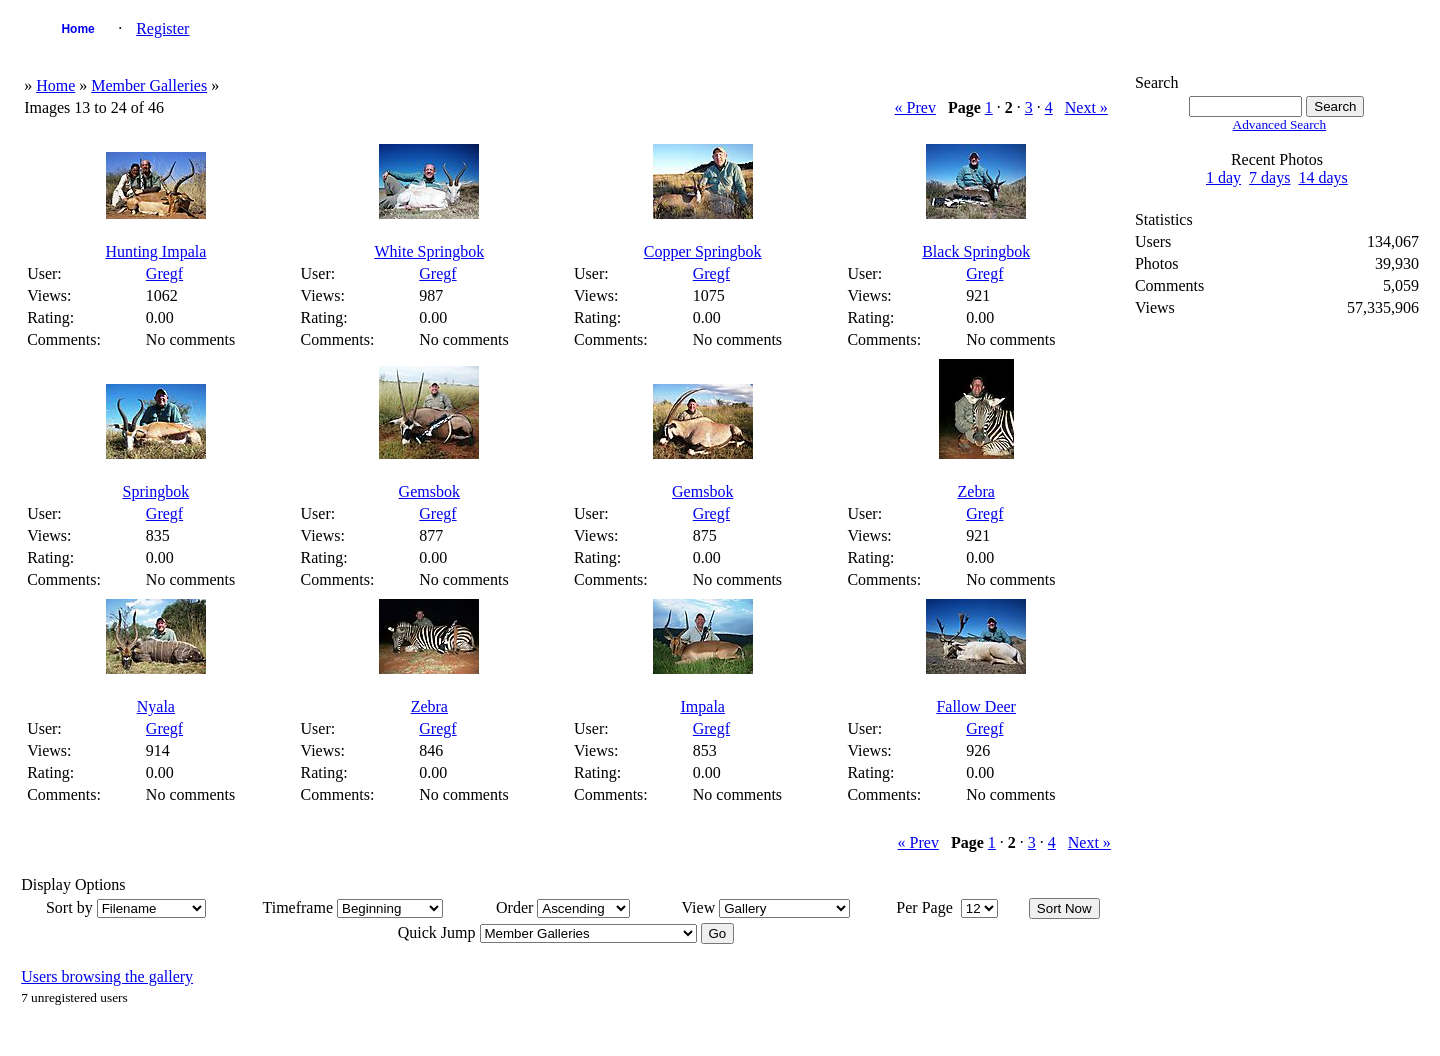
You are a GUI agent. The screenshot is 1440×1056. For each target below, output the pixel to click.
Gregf (164, 273)
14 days (1322, 177)
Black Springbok (976, 251)
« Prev (915, 107)
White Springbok (429, 251)
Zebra (976, 491)
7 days (1269, 177)
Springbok (156, 491)
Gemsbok (429, 491)
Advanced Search (1280, 124)
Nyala (156, 706)
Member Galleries (149, 85)
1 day (1223, 177)
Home (77, 29)
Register (162, 28)
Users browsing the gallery (107, 976)
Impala (703, 706)
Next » (1086, 107)
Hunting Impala (155, 251)
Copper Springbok (703, 251)
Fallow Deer (976, 706)
